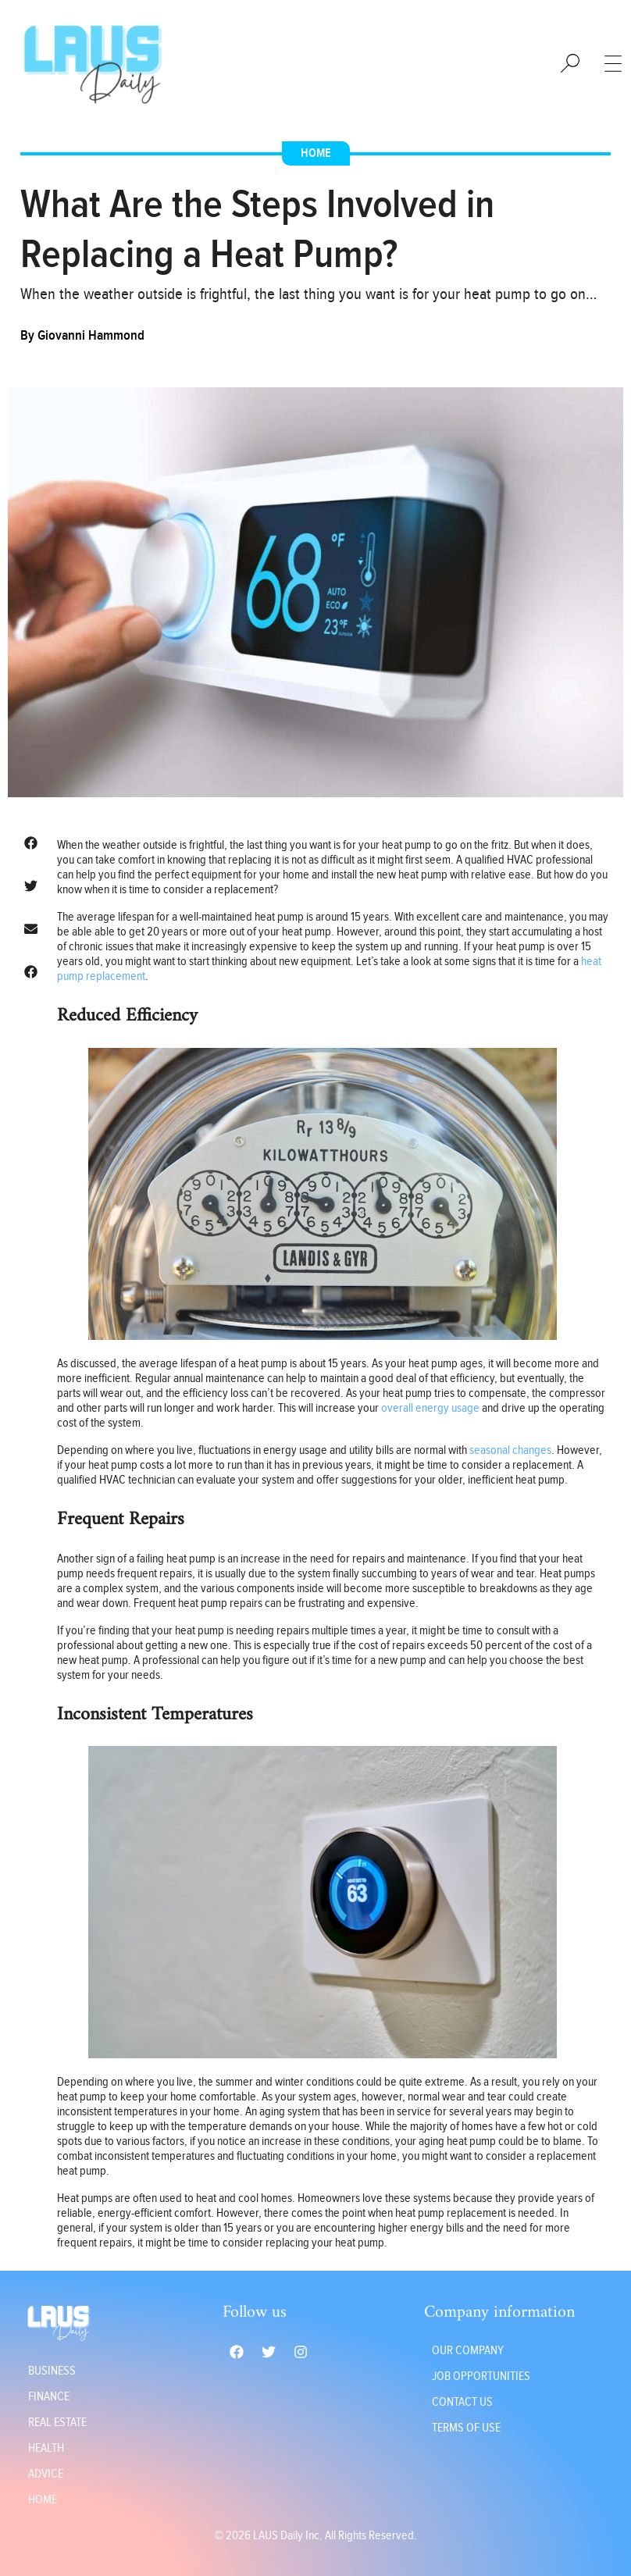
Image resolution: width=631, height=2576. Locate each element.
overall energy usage (430, 1408)
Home (316, 153)
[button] (30, 842)
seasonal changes (510, 1450)
